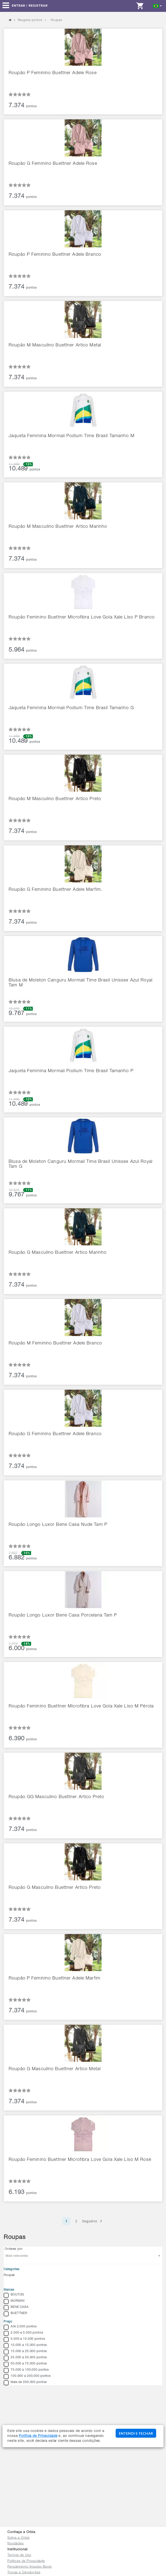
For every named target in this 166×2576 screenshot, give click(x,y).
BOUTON (14, 2295)
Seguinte (93, 2221)
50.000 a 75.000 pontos (25, 2364)
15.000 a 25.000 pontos (25, 2351)
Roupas (9, 2275)
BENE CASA (16, 2307)
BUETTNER (15, 2313)
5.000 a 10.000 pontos (24, 2339)
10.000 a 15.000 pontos (25, 2345)
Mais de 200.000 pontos (25, 2382)
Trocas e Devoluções (23, 2572)
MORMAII (14, 2301)
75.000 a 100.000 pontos (26, 2370)
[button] (157, 5)
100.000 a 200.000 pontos (27, 2376)
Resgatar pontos (30, 20)
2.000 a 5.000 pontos (23, 2333)
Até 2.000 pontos (20, 2327)
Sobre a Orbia (18, 2538)
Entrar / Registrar (30, 5)
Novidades (15, 2543)
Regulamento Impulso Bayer (29, 2567)
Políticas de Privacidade (26, 2561)
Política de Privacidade (38, 2436)
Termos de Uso (19, 2555)
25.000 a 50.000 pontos (25, 2358)
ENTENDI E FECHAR (136, 2433)
